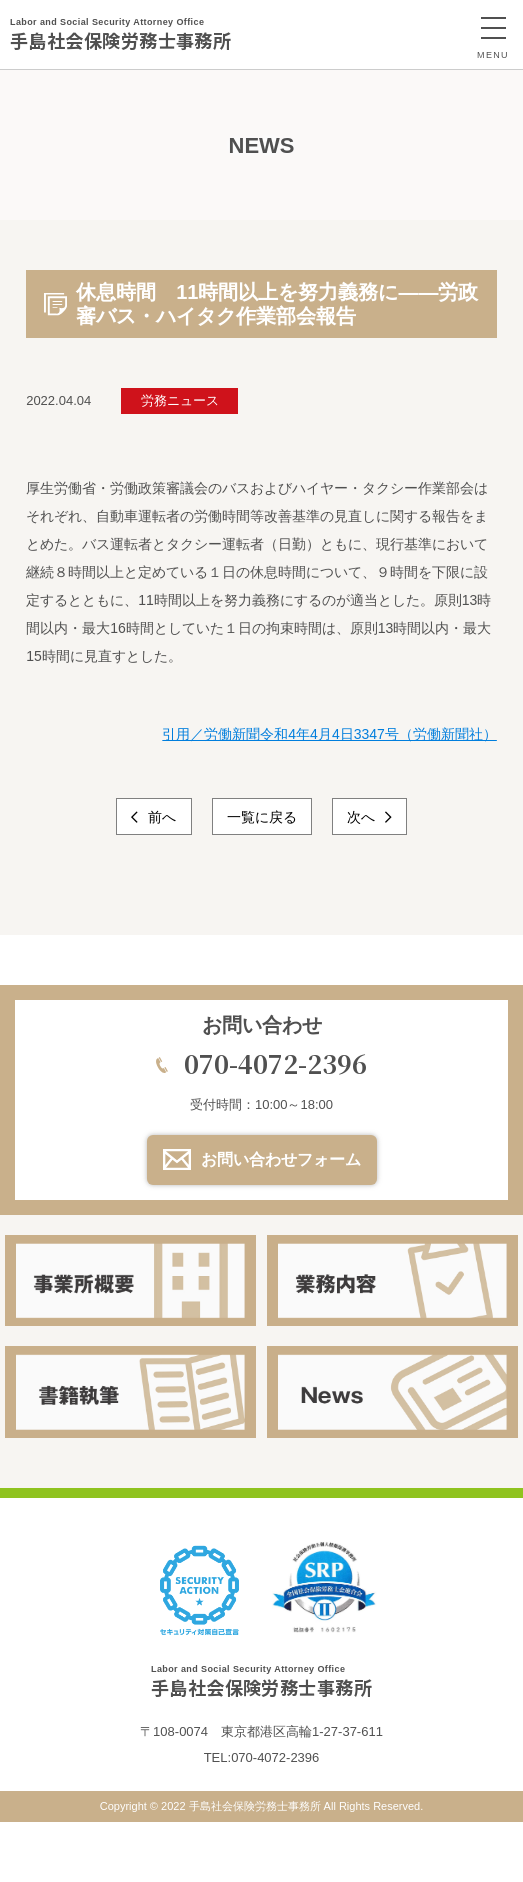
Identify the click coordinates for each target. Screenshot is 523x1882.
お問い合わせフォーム (281, 1159)
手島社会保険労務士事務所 (120, 34)
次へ (363, 817)
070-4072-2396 (275, 1063)
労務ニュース (180, 400)
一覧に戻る (262, 817)
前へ (161, 817)
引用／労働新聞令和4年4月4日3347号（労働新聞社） (329, 734)
